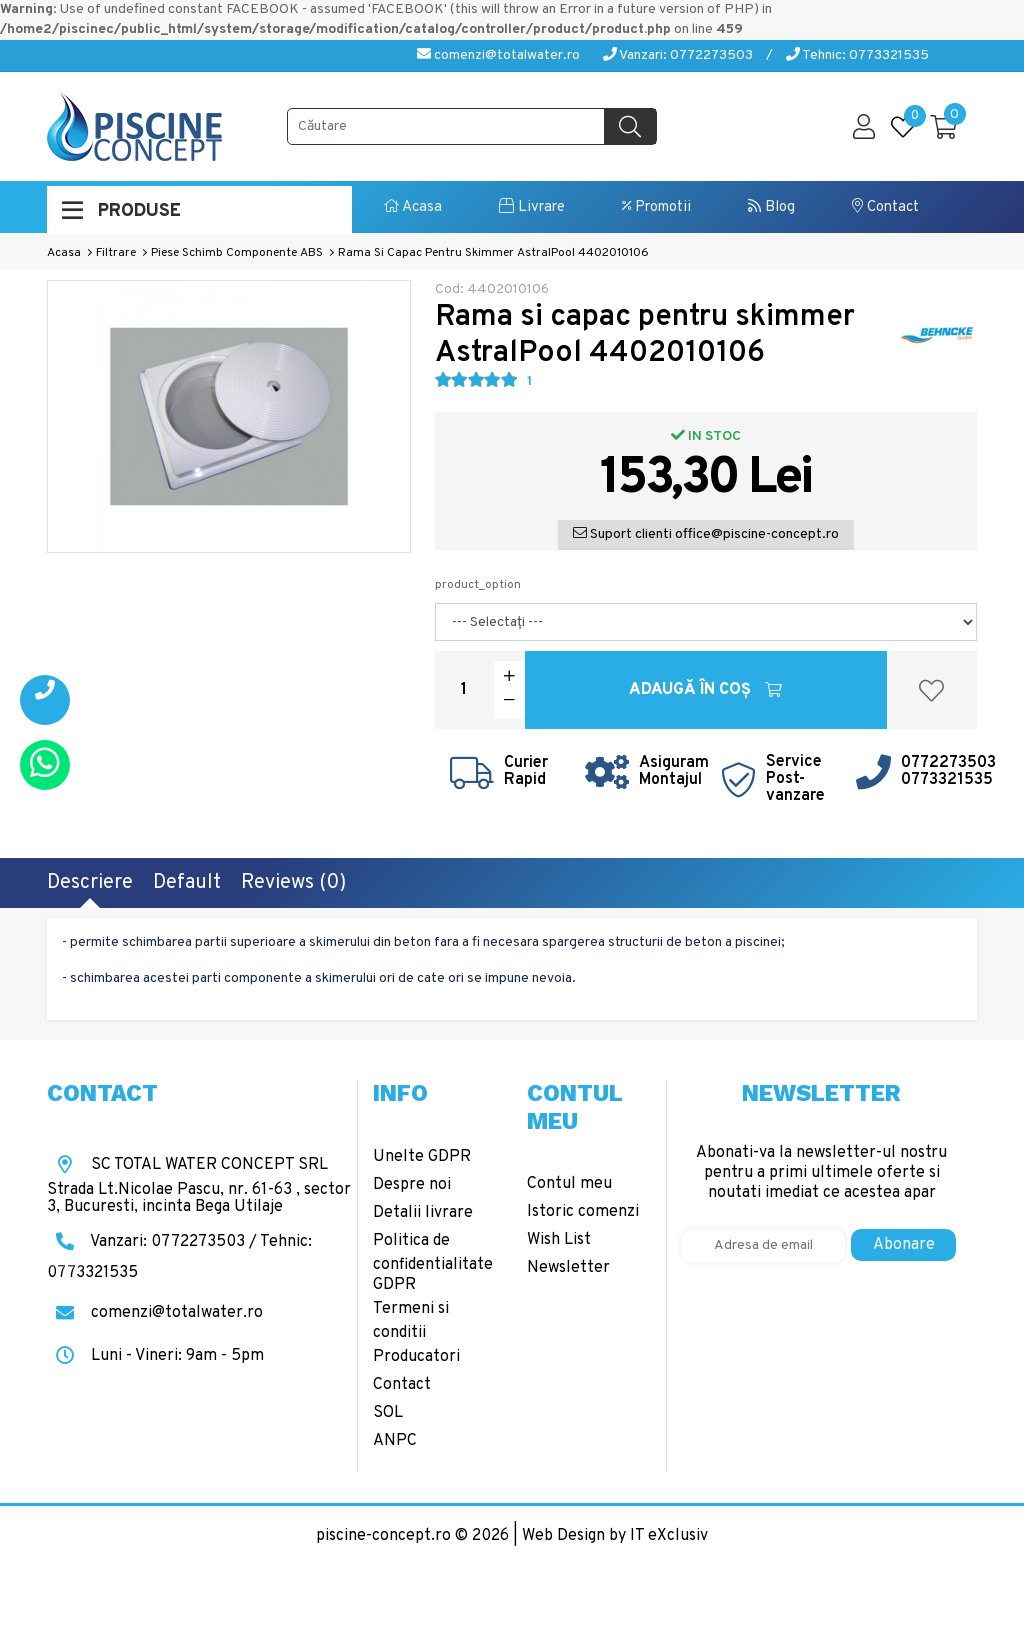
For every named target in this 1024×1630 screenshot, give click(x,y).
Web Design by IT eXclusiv (615, 1536)
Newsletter (568, 1268)
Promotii (656, 207)
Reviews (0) (293, 883)
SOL (388, 1413)
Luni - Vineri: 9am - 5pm (155, 1356)
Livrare (532, 207)
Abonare (904, 1245)
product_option (478, 585)
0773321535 (947, 780)
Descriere (90, 883)
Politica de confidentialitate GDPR (433, 1263)
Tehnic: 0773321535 (857, 55)
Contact (885, 207)
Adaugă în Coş (705, 690)
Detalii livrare (423, 1213)
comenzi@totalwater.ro (498, 55)
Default (187, 883)
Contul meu (569, 1184)
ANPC (395, 1441)
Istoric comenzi (583, 1212)
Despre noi (412, 1185)
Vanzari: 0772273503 (678, 55)
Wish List (559, 1240)
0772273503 (948, 763)
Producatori (416, 1357)
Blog (771, 207)
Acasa (413, 207)
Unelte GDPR (422, 1157)
